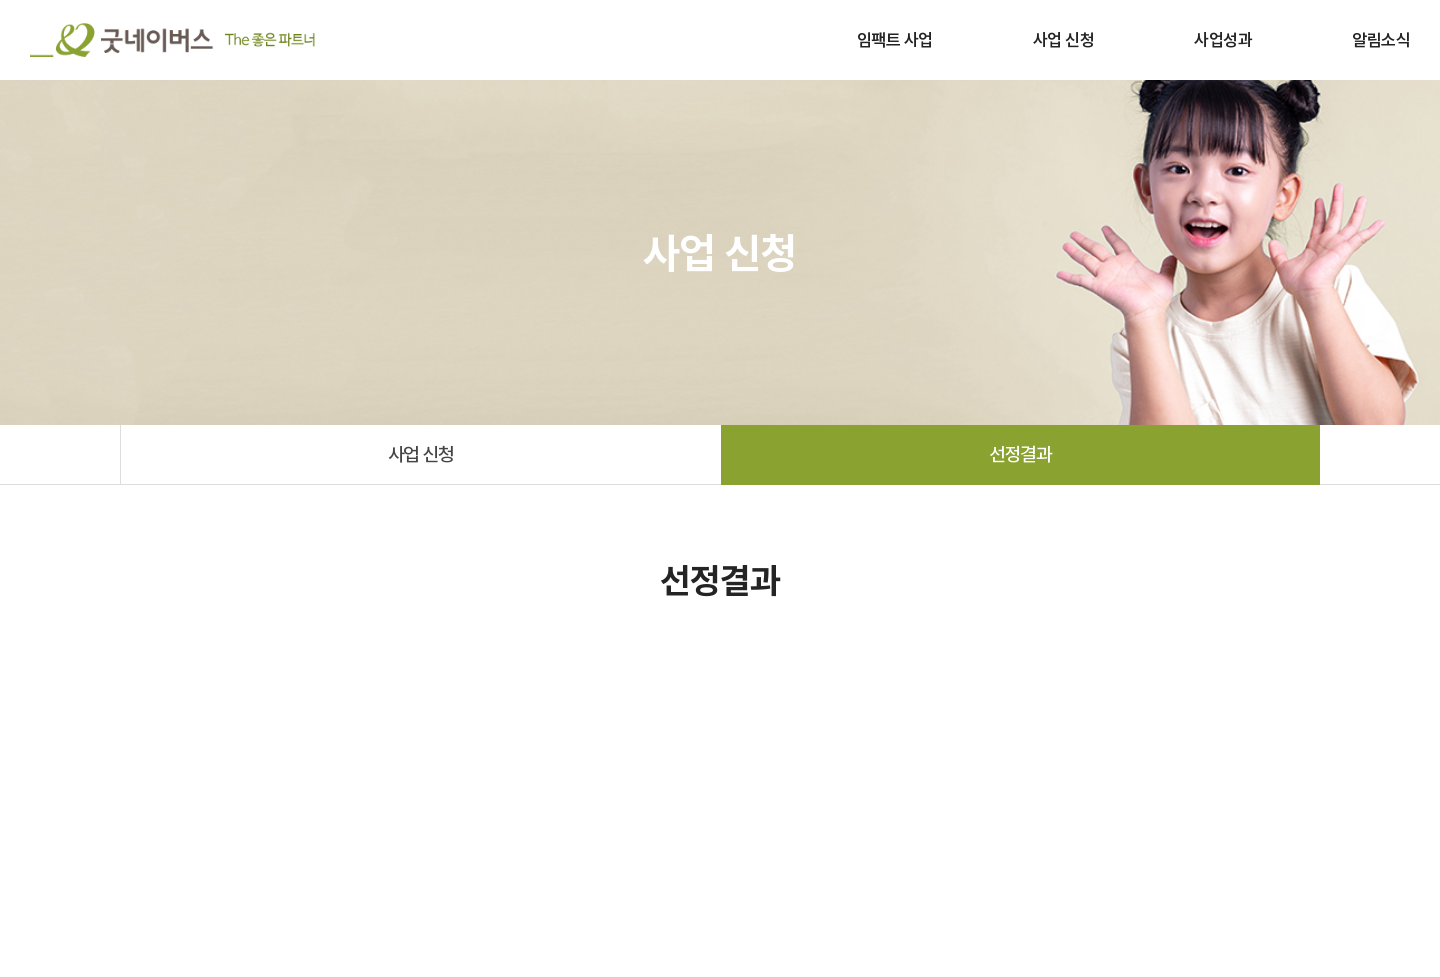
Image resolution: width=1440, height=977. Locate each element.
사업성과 (1223, 40)
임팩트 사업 (895, 40)
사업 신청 (1063, 40)
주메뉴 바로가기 (0, 0)
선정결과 (1020, 454)
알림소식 (1381, 40)
